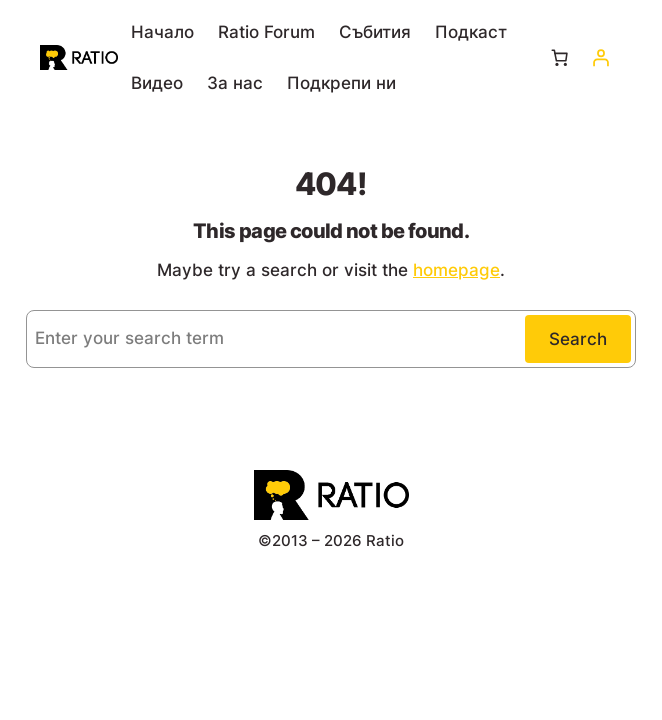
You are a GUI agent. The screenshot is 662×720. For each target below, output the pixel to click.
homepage (456, 270)
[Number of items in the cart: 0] (559, 58)
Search (578, 339)
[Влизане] (601, 58)
